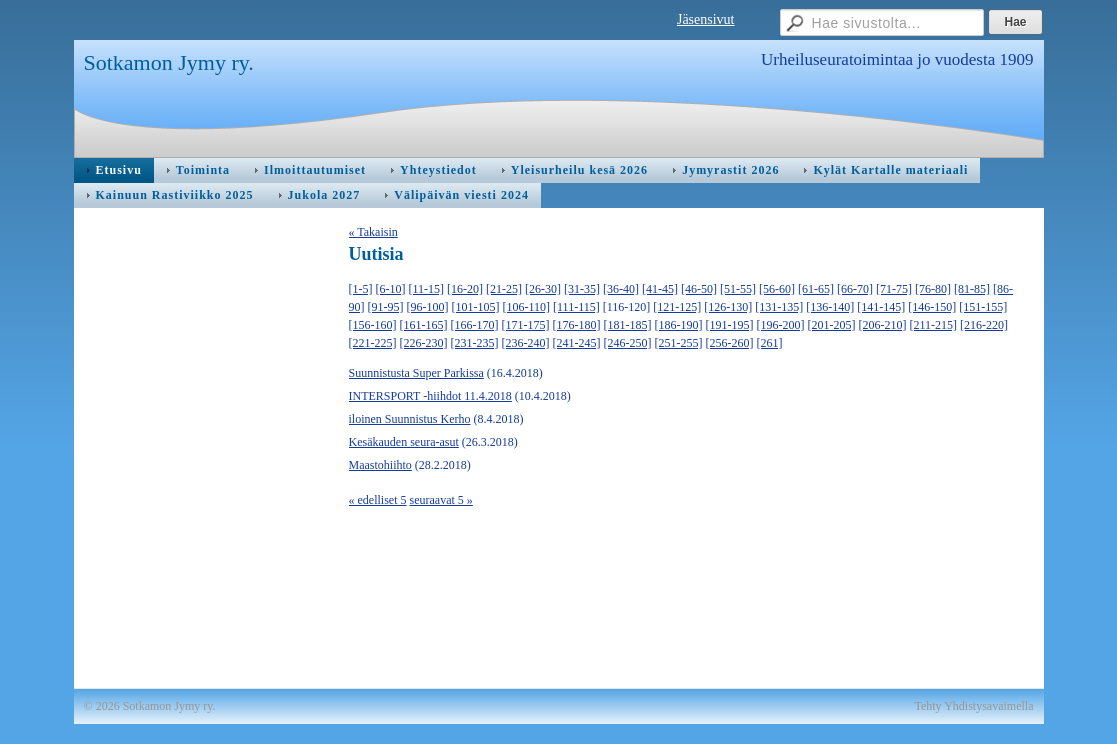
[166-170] (475, 325)
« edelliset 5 (378, 500)
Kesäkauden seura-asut (404, 442)
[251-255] (679, 343)
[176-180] (577, 325)
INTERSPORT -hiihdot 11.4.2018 (430, 396)
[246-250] (628, 343)
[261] (770, 343)
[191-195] (730, 325)
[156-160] (373, 325)
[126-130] (728, 307)
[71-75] (894, 289)
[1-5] (361, 289)
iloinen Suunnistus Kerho (410, 419)
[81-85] (972, 289)
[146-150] (932, 307)
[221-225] (373, 343)
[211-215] (934, 325)
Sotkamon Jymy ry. (169, 62)
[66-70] (855, 289)
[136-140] (830, 307)
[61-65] (816, 289)
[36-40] (621, 289)
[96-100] (428, 307)
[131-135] (779, 307)
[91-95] (386, 307)
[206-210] (883, 325)
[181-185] (628, 325)
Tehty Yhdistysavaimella (973, 706)
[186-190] (679, 325)
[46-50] (699, 289)
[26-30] (543, 289)
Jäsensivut (706, 19)
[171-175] (526, 325)
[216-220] (984, 325)
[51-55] (738, 289)
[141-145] (881, 307)
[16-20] (465, 289)
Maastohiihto (380, 465)
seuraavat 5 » (440, 500)
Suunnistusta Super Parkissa (416, 373)
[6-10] (391, 289)
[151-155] (983, 307)
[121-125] (677, 307)
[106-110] (527, 307)
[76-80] (933, 289)
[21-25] (504, 289)
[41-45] (660, 289)
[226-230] (424, 343)
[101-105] (476, 307)
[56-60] (777, 289)
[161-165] (424, 325)
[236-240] (526, 343)
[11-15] (427, 289)
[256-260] (730, 343)
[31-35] (582, 289)
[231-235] (475, 343)
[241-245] (577, 343)
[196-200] (781, 325)
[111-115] (576, 307)
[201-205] (832, 325)
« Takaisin (373, 232)
